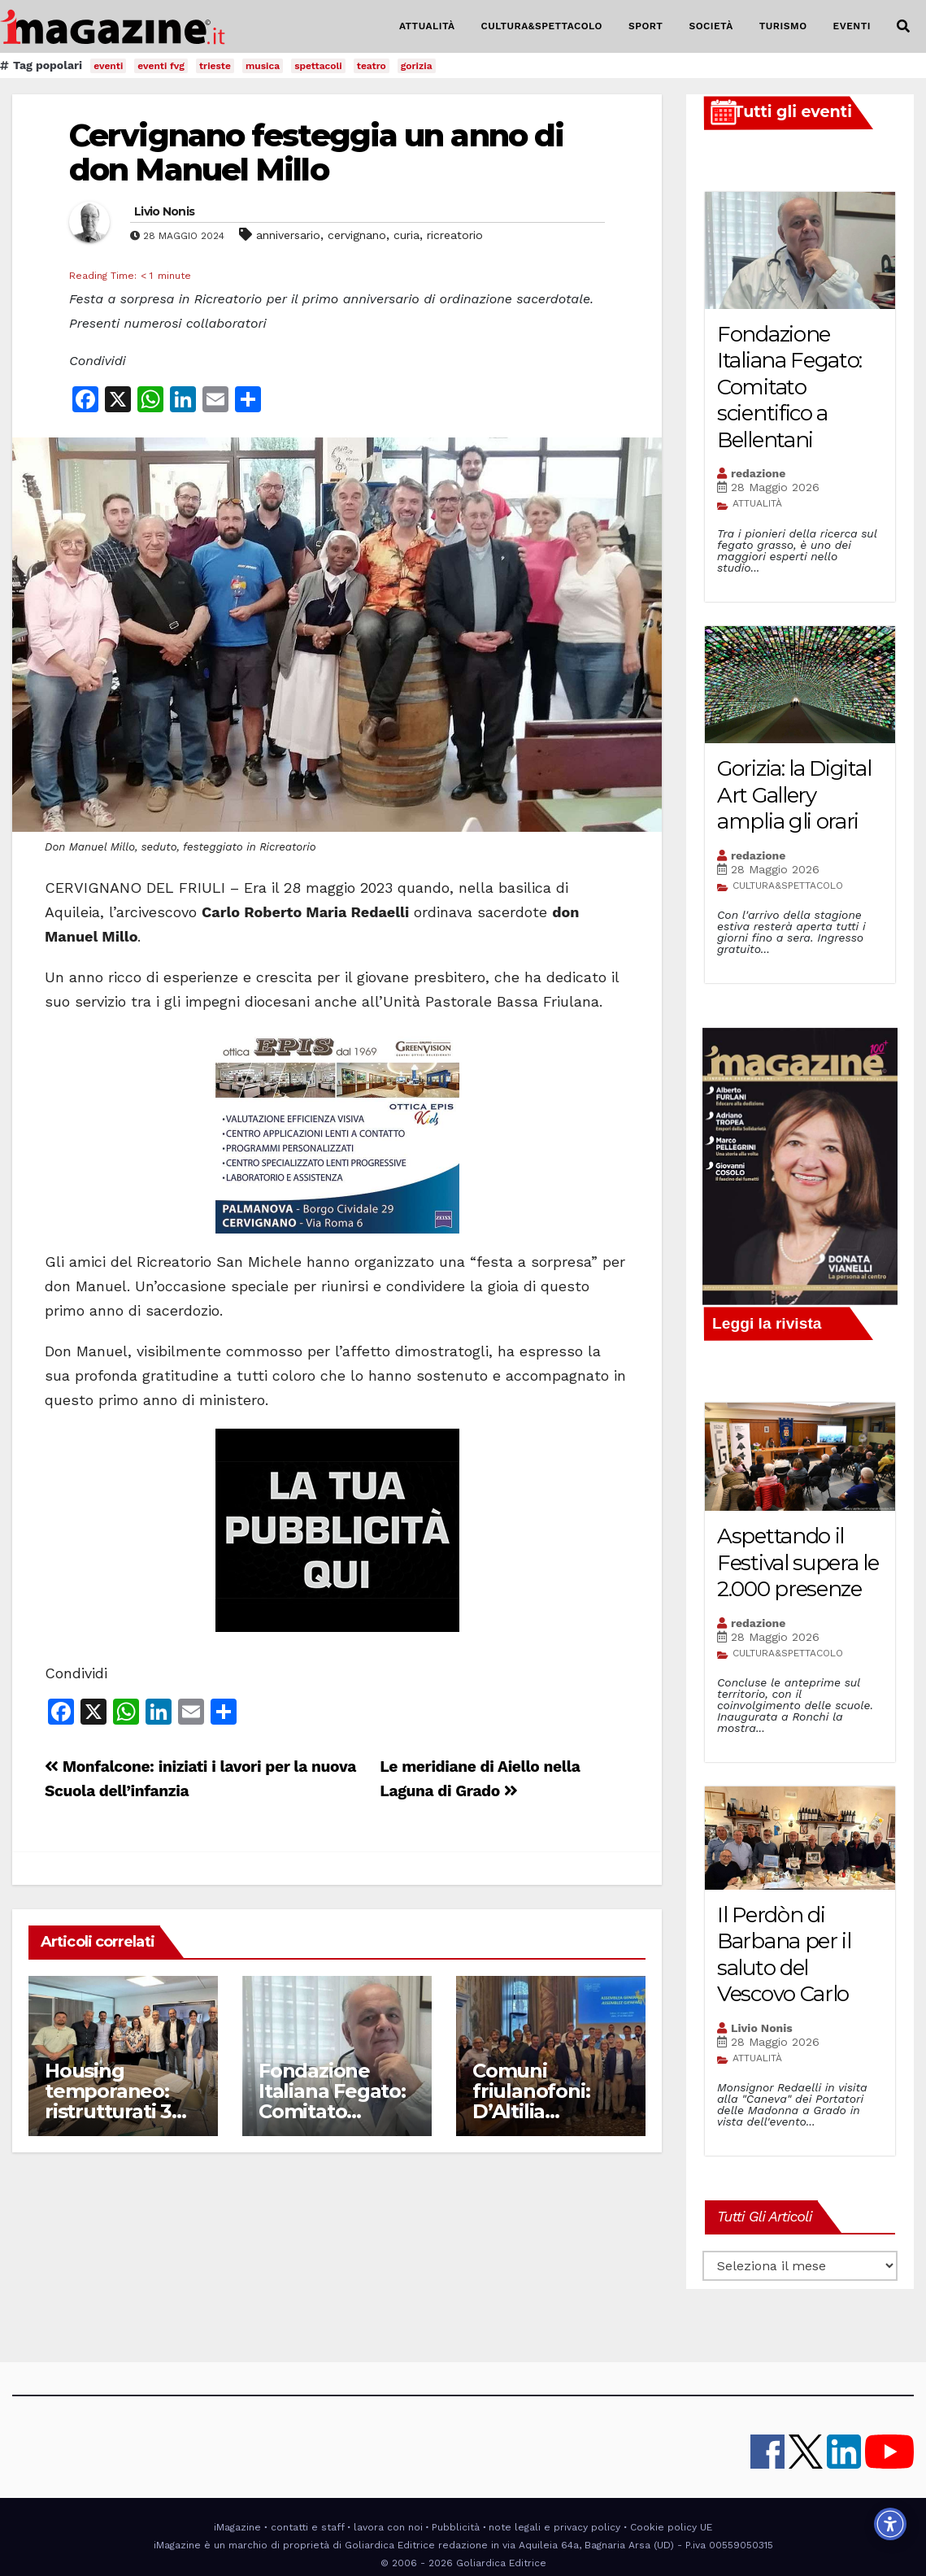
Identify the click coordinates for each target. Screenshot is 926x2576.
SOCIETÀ (711, 26)
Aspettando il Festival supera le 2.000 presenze (798, 1562)
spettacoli (318, 66)
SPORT (645, 26)
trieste (215, 66)
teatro (371, 66)
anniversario (288, 235)
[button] (903, 26)
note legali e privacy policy (554, 2527)
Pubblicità (456, 2527)
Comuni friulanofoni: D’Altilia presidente (530, 2101)
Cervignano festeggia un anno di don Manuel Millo (316, 152)
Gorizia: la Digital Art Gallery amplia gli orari (794, 794)
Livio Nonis (164, 211)
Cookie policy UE (671, 2527)
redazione (758, 473)
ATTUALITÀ (427, 26)
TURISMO (783, 26)
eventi (108, 66)
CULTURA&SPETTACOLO (541, 26)
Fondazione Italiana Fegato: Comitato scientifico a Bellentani (332, 2111)
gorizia (417, 66)
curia (406, 235)
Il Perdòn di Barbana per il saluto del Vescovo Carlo (784, 1955)
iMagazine (237, 2527)
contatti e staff (308, 2527)
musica (263, 66)
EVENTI (852, 26)
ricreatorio (455, 235)
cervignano (357, 235)
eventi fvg (161, 66)
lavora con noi (388, 2527)
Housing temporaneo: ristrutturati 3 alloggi (108, 2101)
